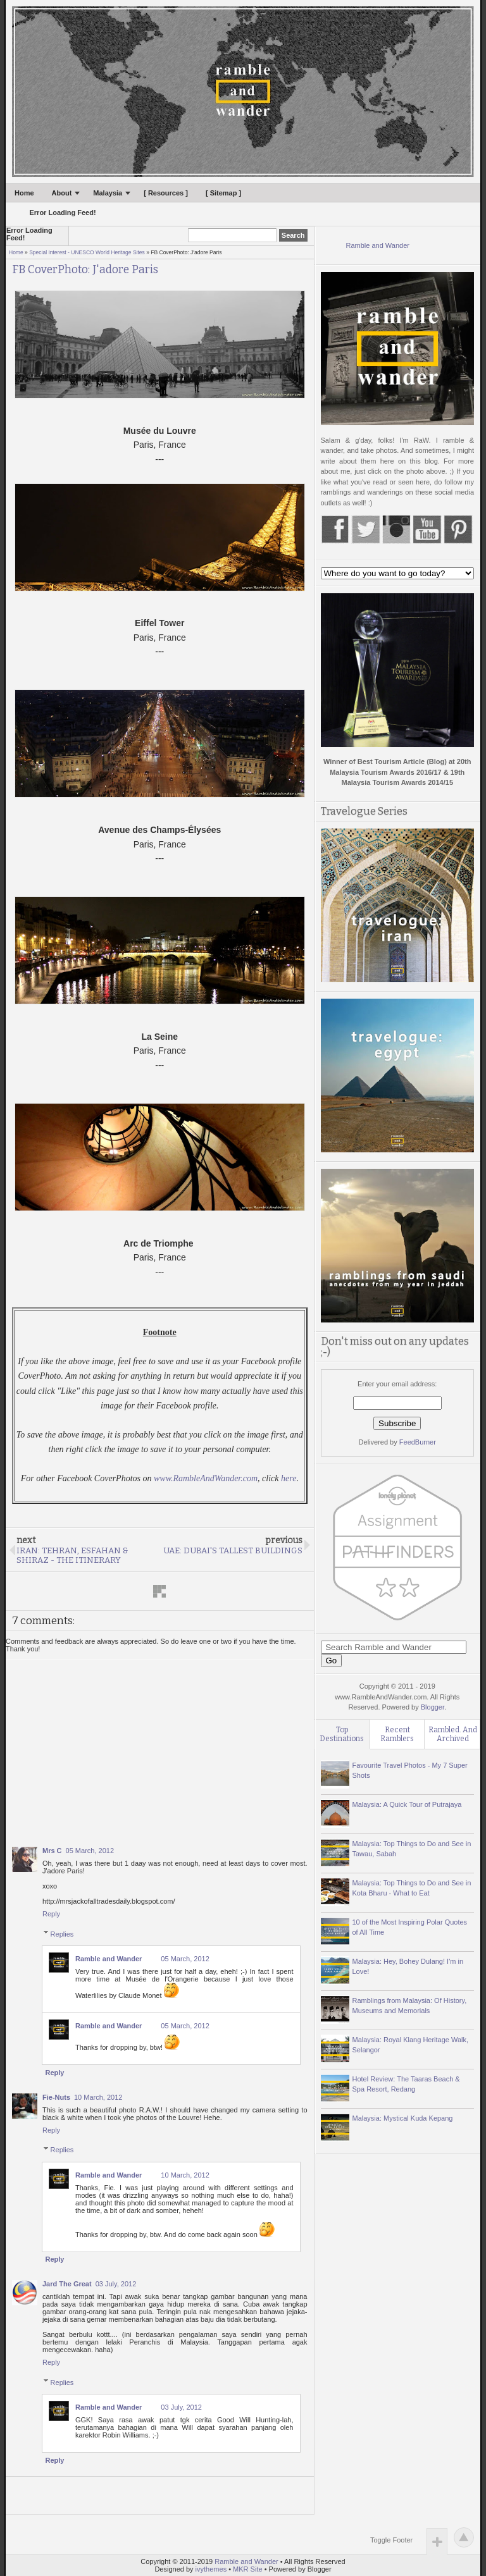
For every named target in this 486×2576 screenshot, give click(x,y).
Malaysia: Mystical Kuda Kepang (402, 2118)
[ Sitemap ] (223, 193)
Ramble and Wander (108, 1959)
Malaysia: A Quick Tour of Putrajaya (407, 1804)
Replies (62, 1933)
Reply (51, 1914)
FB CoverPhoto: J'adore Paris (85, 269)
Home (24, 193)
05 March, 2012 (90, 1850)
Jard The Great (67, 2284)
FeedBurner (417, 1442)
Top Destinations (342, 1734)
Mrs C (52, 1850)
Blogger (432, 1707)
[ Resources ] (166, 193)
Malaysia (107, 193)
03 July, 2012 (116, 2284)
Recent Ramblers (397, 1734)
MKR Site (247, 2569)
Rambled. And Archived (452, 1734)
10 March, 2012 (98, 2097)
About (62, 193)
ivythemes (211, 2569)
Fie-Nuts (56, 2097)
